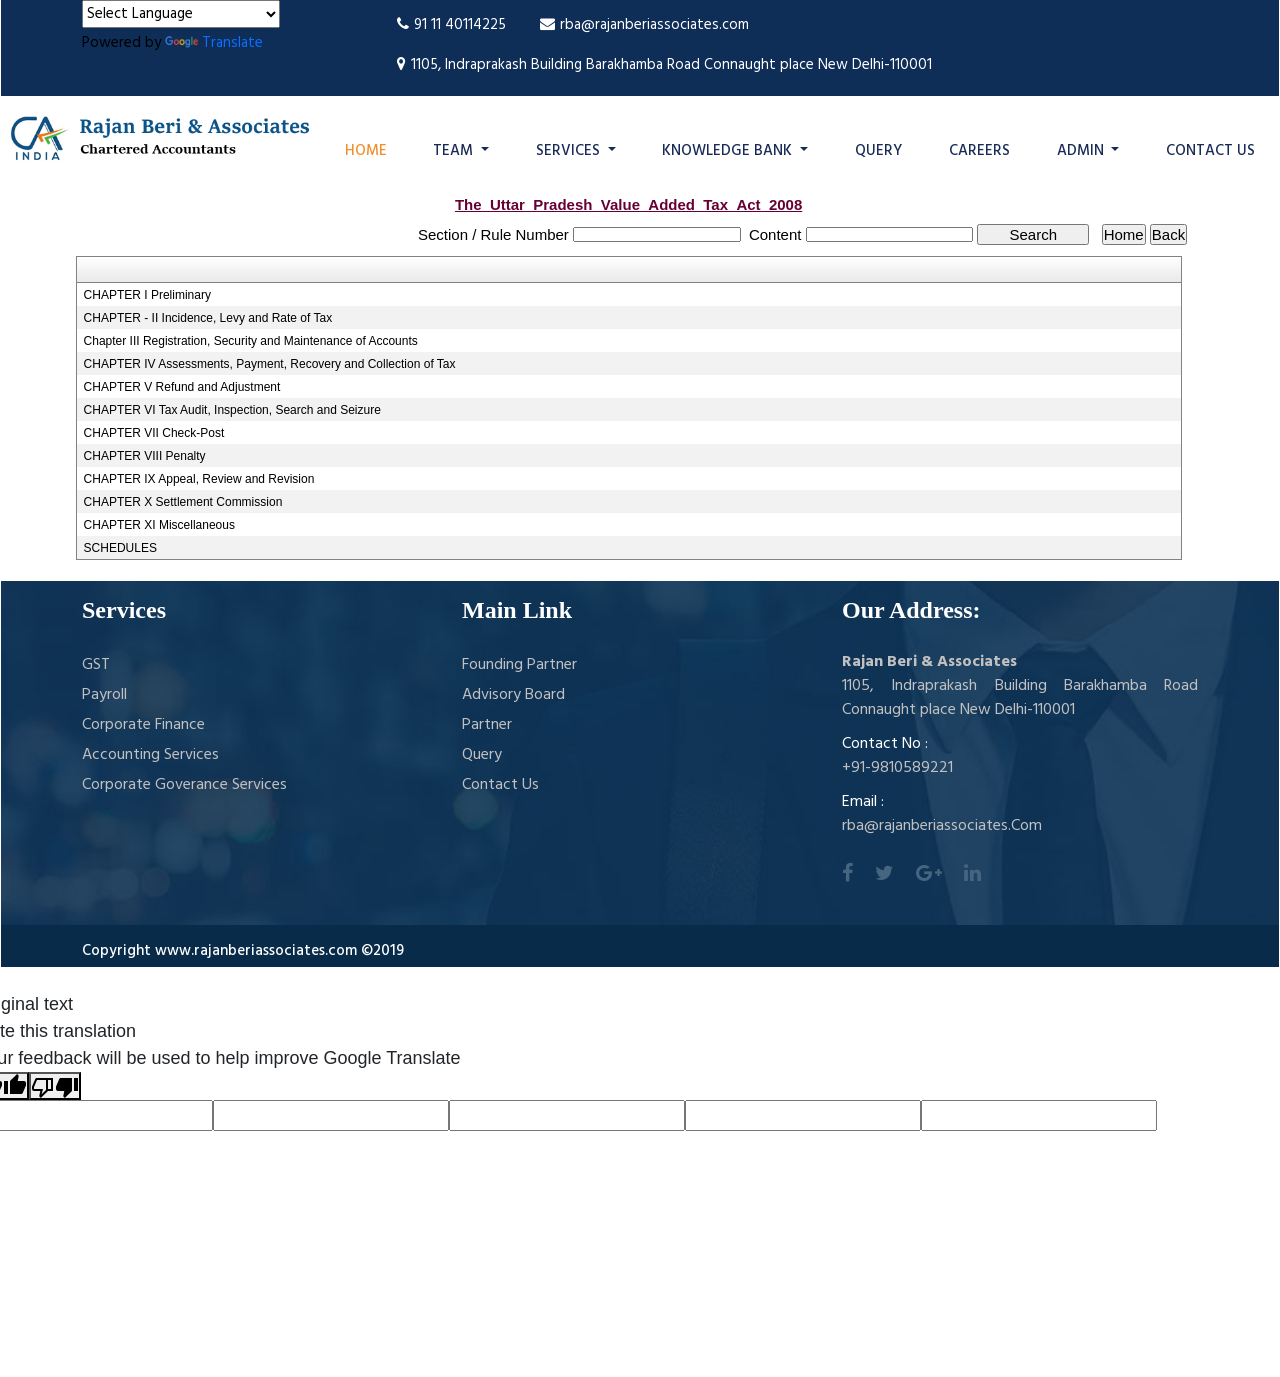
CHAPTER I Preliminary (147, 295)
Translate (214, 43)
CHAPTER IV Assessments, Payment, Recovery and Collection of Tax (270, 364)
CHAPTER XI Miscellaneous (159, 525)
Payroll (104, 695)
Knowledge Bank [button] (729, 151)
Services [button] (570, 151)
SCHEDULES (120, 548)
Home (366, 151)
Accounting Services (150, 755)
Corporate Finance (143, 725)
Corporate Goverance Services (184, 785)
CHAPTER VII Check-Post (154, 433)
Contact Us (1210, 151)
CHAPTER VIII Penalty (145, 456)
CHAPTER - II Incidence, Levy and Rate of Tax (208, 318)
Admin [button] (1082, 151)
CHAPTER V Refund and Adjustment (182, 387)
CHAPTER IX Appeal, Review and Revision (199, 479)
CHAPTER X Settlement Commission (183, 502)
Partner (487, 725)
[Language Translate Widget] (181, 14)
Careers (979, 151)
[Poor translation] (55, 1086)
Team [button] (455, 151)
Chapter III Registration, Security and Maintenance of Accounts (251, 341)
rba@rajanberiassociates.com (644, 25)
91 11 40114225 (451, 25)
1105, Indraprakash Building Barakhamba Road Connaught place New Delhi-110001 (664, 65)
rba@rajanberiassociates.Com (942, 826)
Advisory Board (513, 695)
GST (96, 665)
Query (878, 151)
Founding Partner (519, 665)
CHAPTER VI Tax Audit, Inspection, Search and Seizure (232, 410)
